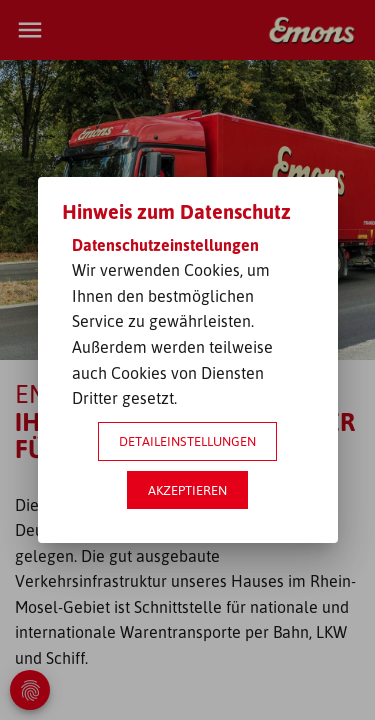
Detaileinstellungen (187, 441)
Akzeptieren (187, 490)
